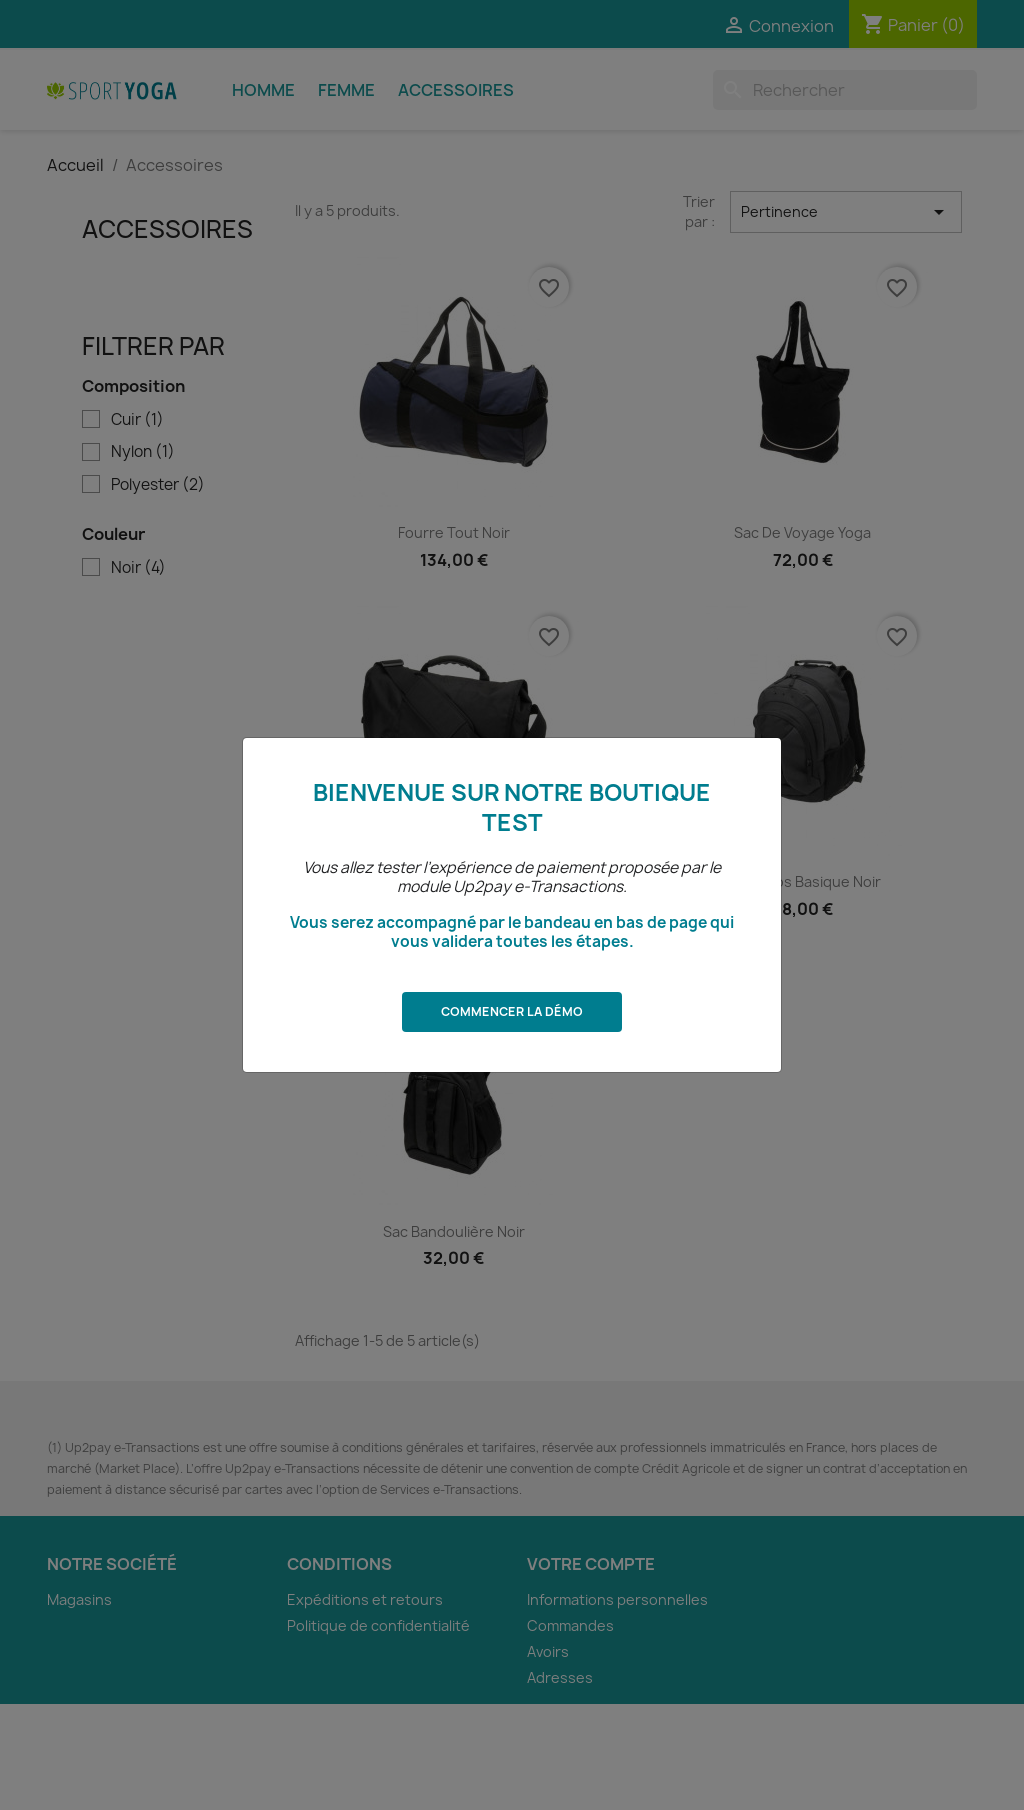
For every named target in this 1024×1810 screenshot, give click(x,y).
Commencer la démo (512, 1011)
